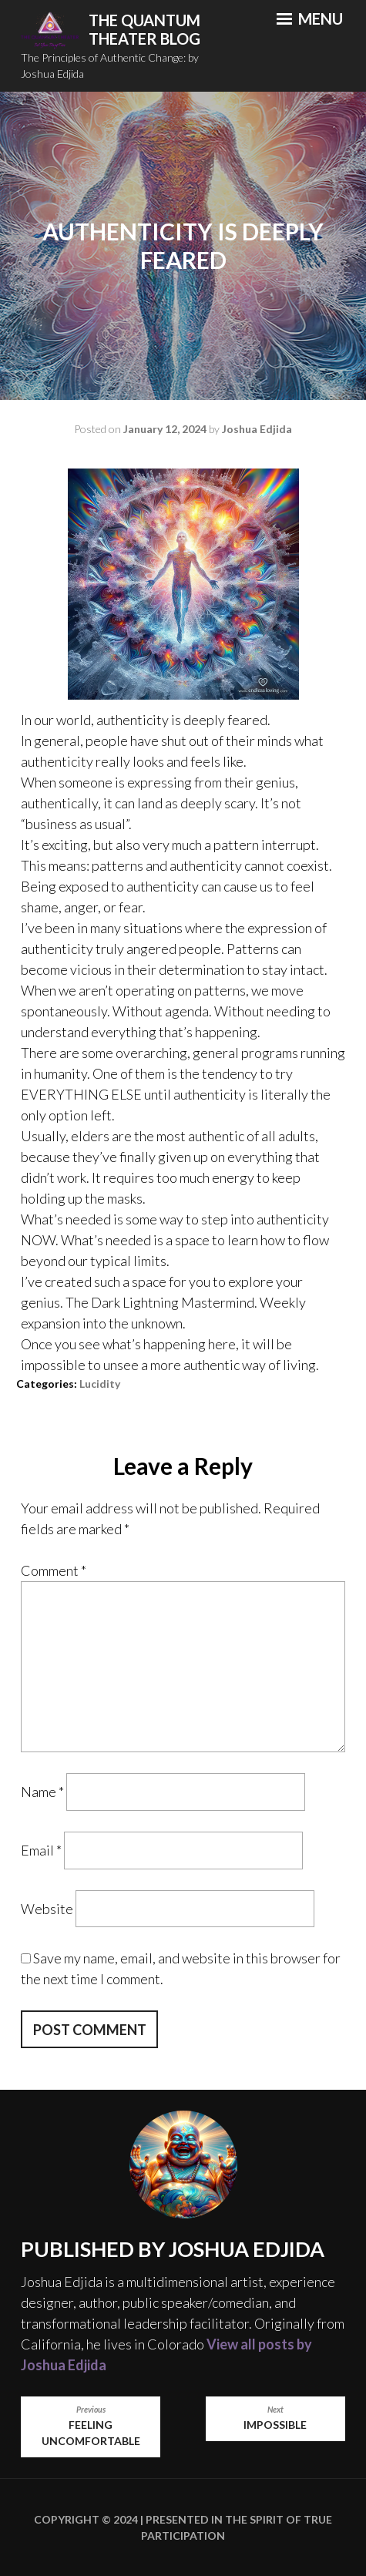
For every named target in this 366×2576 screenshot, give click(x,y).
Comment (53, 1570)
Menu (310, 18)
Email (41, 1850)
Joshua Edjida (257, 428)
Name (42, 1791)
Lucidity (99, 1383)
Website (47, 1907)
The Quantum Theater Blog (144, 30)
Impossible (275, 2417)
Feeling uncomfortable (90, 2425)
